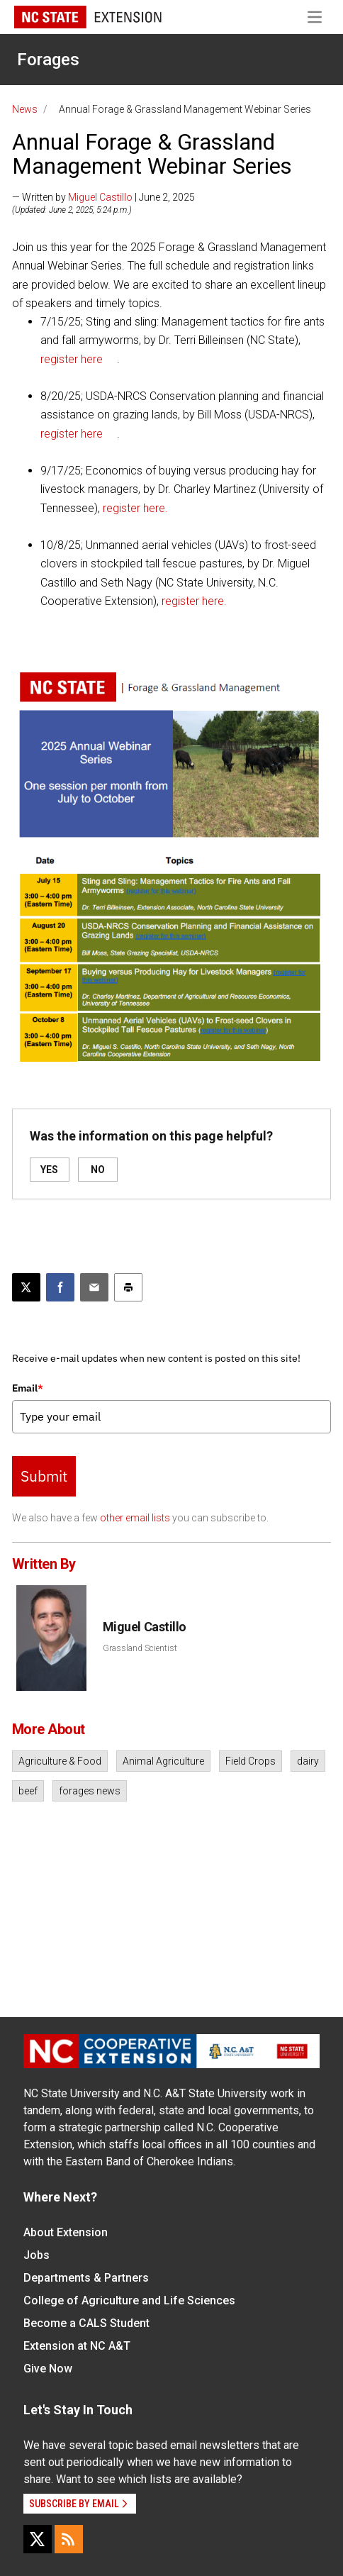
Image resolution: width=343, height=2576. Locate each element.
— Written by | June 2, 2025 (103, 197)
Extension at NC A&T (76, 2346)
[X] (37, 2539)
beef (28, 1791)
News (25, 109)
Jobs (36, 2255)
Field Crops (250, 1761)
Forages (48, 60)
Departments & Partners (86, 2277)
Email (27, 1388)
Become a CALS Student (86, 2323)
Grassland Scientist (140, 1648)
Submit (44, 1476)
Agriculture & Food (59, 1761)
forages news (89, 1791)
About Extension (65, 2232)
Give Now (47, 2368)
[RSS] (69, 2539)
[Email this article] (94, 1287)
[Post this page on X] (26, 1287)
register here (71, 359)
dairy (308, 1761)
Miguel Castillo (100, 197)
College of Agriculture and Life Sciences (129, 2300)
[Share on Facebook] (60, 1287)
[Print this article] (128, 1287)
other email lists (135, 1517)
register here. (135, 508)
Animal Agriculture (163, 1761)
